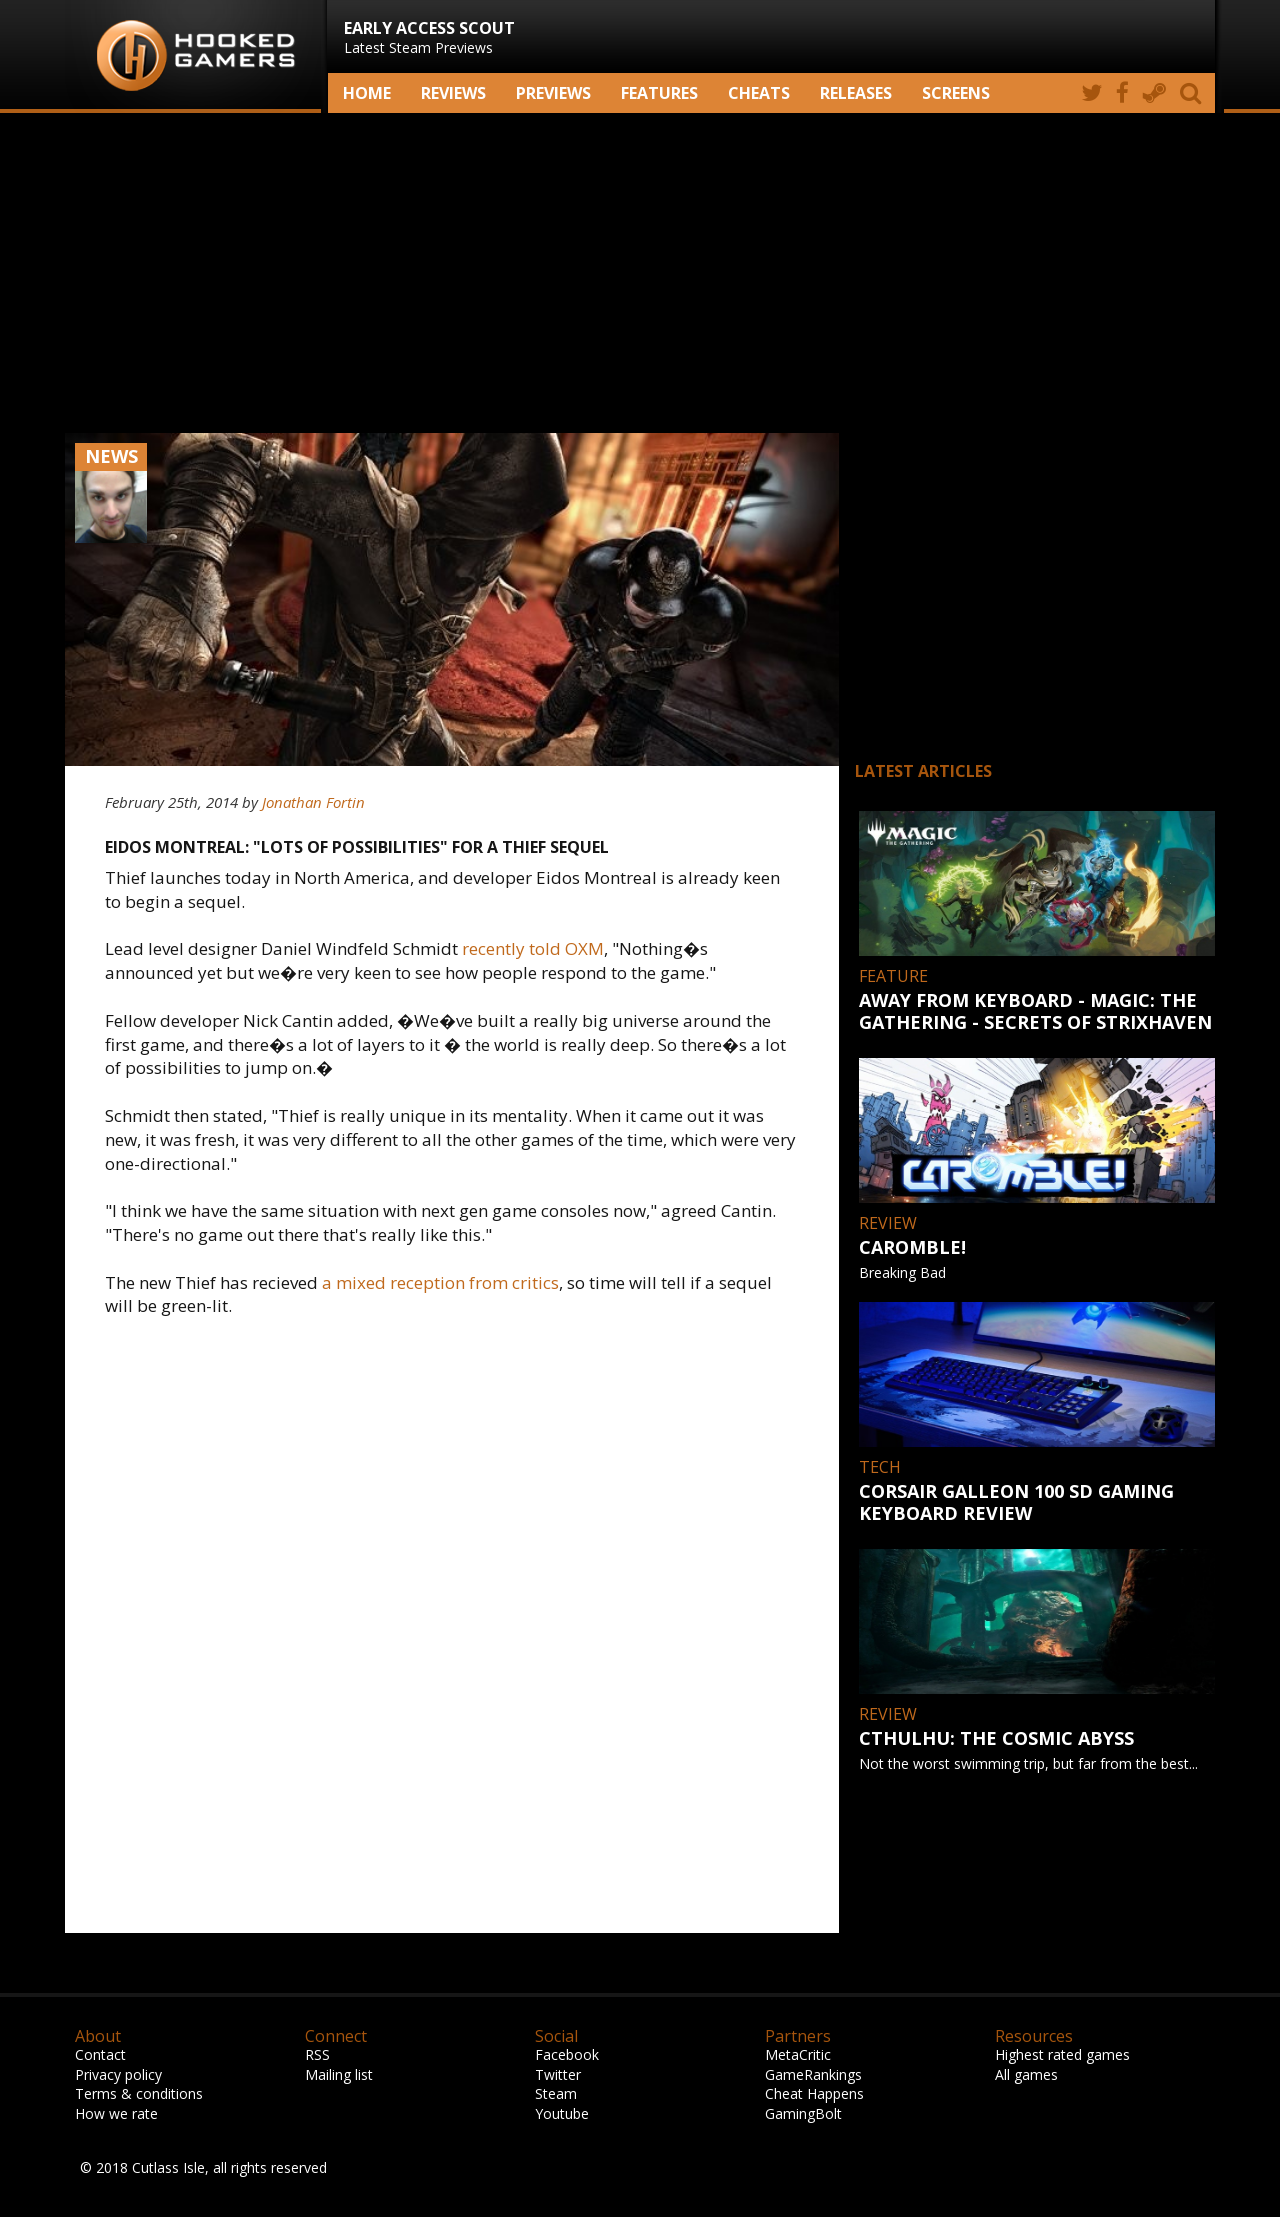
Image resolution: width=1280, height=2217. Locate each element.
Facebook (567, 2054)
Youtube (562, 2113)
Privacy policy (118, 2074)
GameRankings (813, 2074)
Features (659, 93)
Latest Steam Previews (429, 37)
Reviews (453, 93)
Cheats (759, 93)
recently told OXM (533, 948)
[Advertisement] (640, 273)
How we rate (116, 2113)
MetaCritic (798, 2054)
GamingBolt (803, 2113)
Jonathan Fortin (313, 802)
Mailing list (339, 2074)
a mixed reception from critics (440, 1282)
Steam (556, 2093)
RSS (317, 2054)
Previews (553, 93)
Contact (100, 2054)
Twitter (558, 2074)
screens (956, 93)
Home (367, 93)
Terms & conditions (139, 2093)
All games (1026, 2074)
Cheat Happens (814, 2093)
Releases (856, 93)
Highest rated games (1062, 2054)
